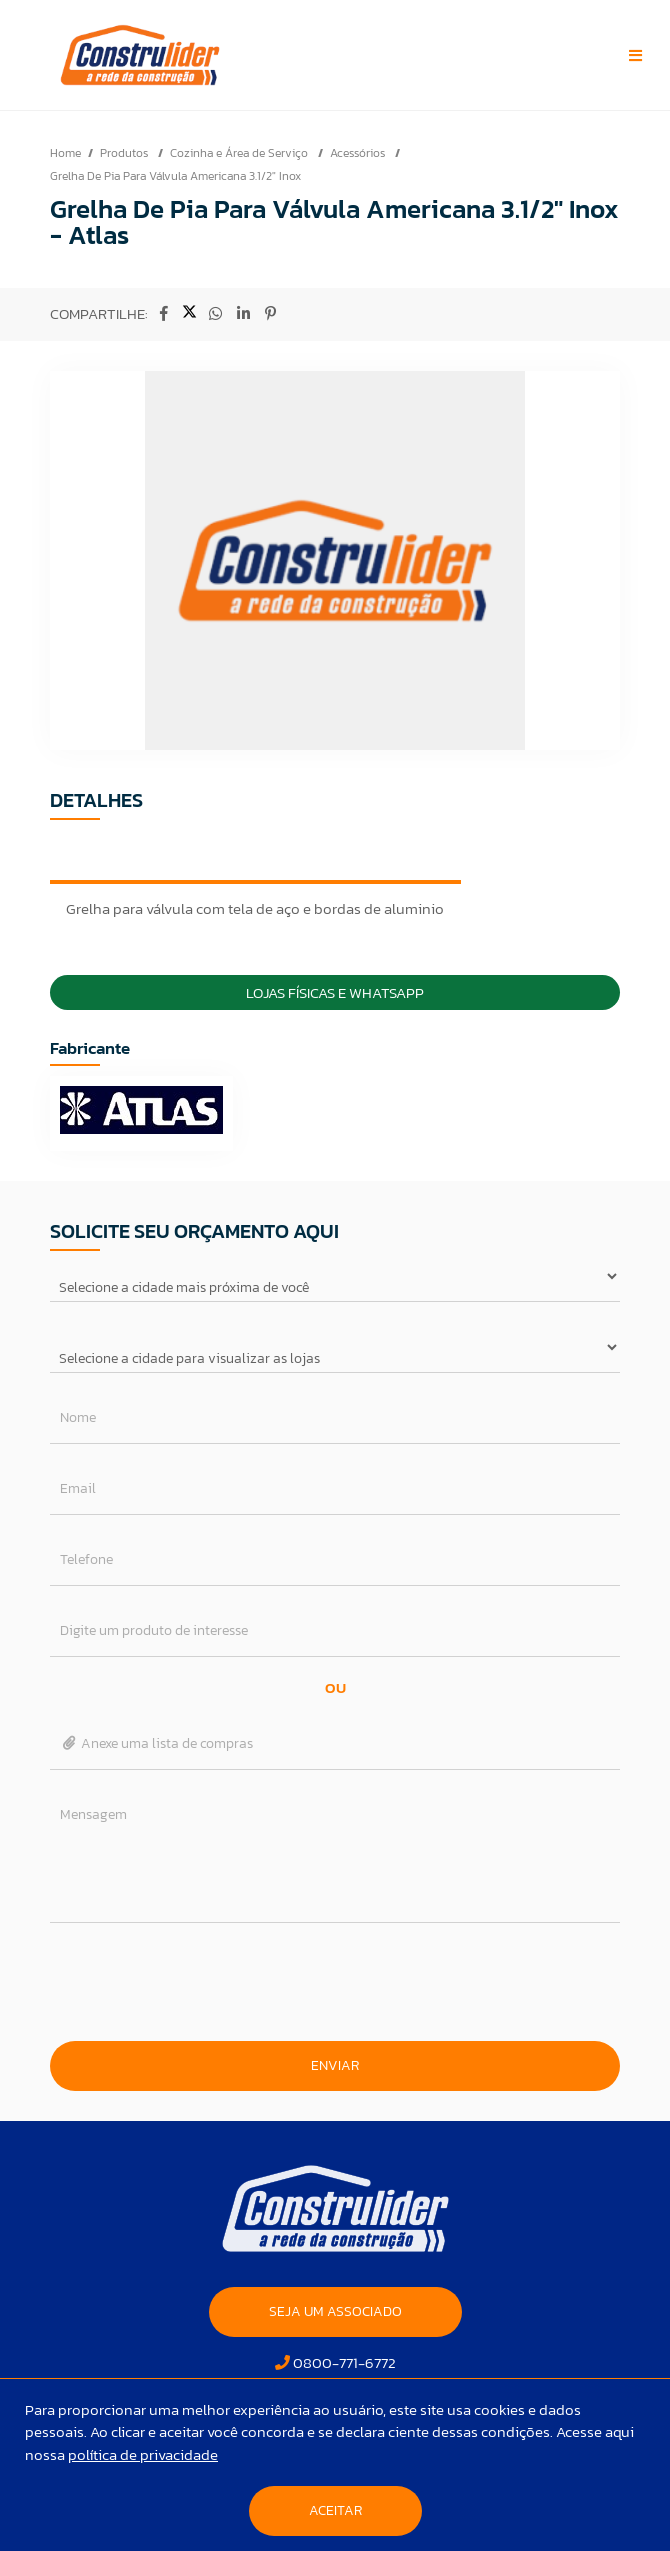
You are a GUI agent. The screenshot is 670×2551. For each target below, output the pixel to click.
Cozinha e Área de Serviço (240, 153)
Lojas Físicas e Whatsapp (335, 992)
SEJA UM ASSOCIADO (335, 2311)
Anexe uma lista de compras (156, 1743)
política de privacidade (143, 2454)
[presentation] (335, 1982)
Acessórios (359, 153)
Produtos (125, 153)
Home (65, 153)
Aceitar (335, 2510)
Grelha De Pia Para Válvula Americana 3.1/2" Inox (175, 176)
